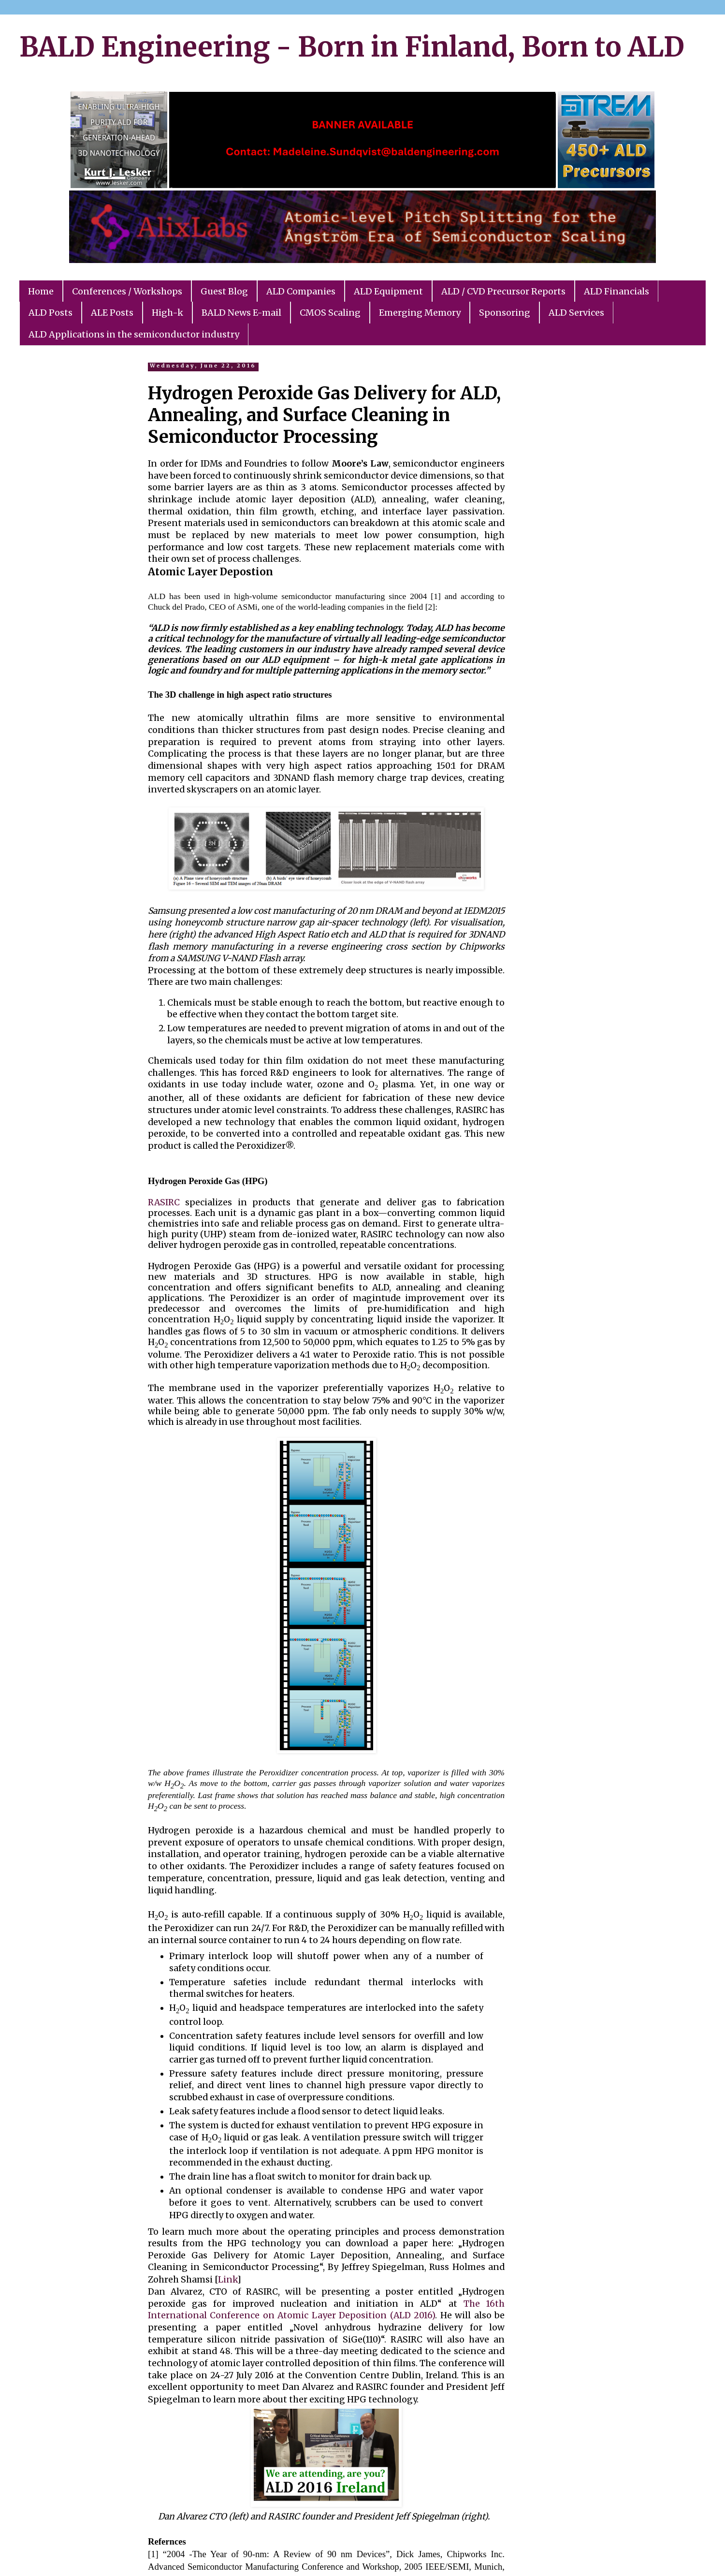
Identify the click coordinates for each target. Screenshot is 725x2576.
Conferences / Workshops (127, 291)
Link (227, 2279)
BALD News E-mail (241, 312)
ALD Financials (616, 291)
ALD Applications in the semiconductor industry (134, 334)
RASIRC (164, 1202)
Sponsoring (504, 312)
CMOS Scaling (330, 312)
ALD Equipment (388, 291)
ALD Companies (300, 291)
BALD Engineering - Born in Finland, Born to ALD (351, 47)
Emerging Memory (420, 312)
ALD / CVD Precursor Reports (503, 291)
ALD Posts (50, 312)
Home (41, 291)
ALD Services (576, 312)
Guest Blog (224, 291)
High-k (167, 312)
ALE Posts (112, 312)
